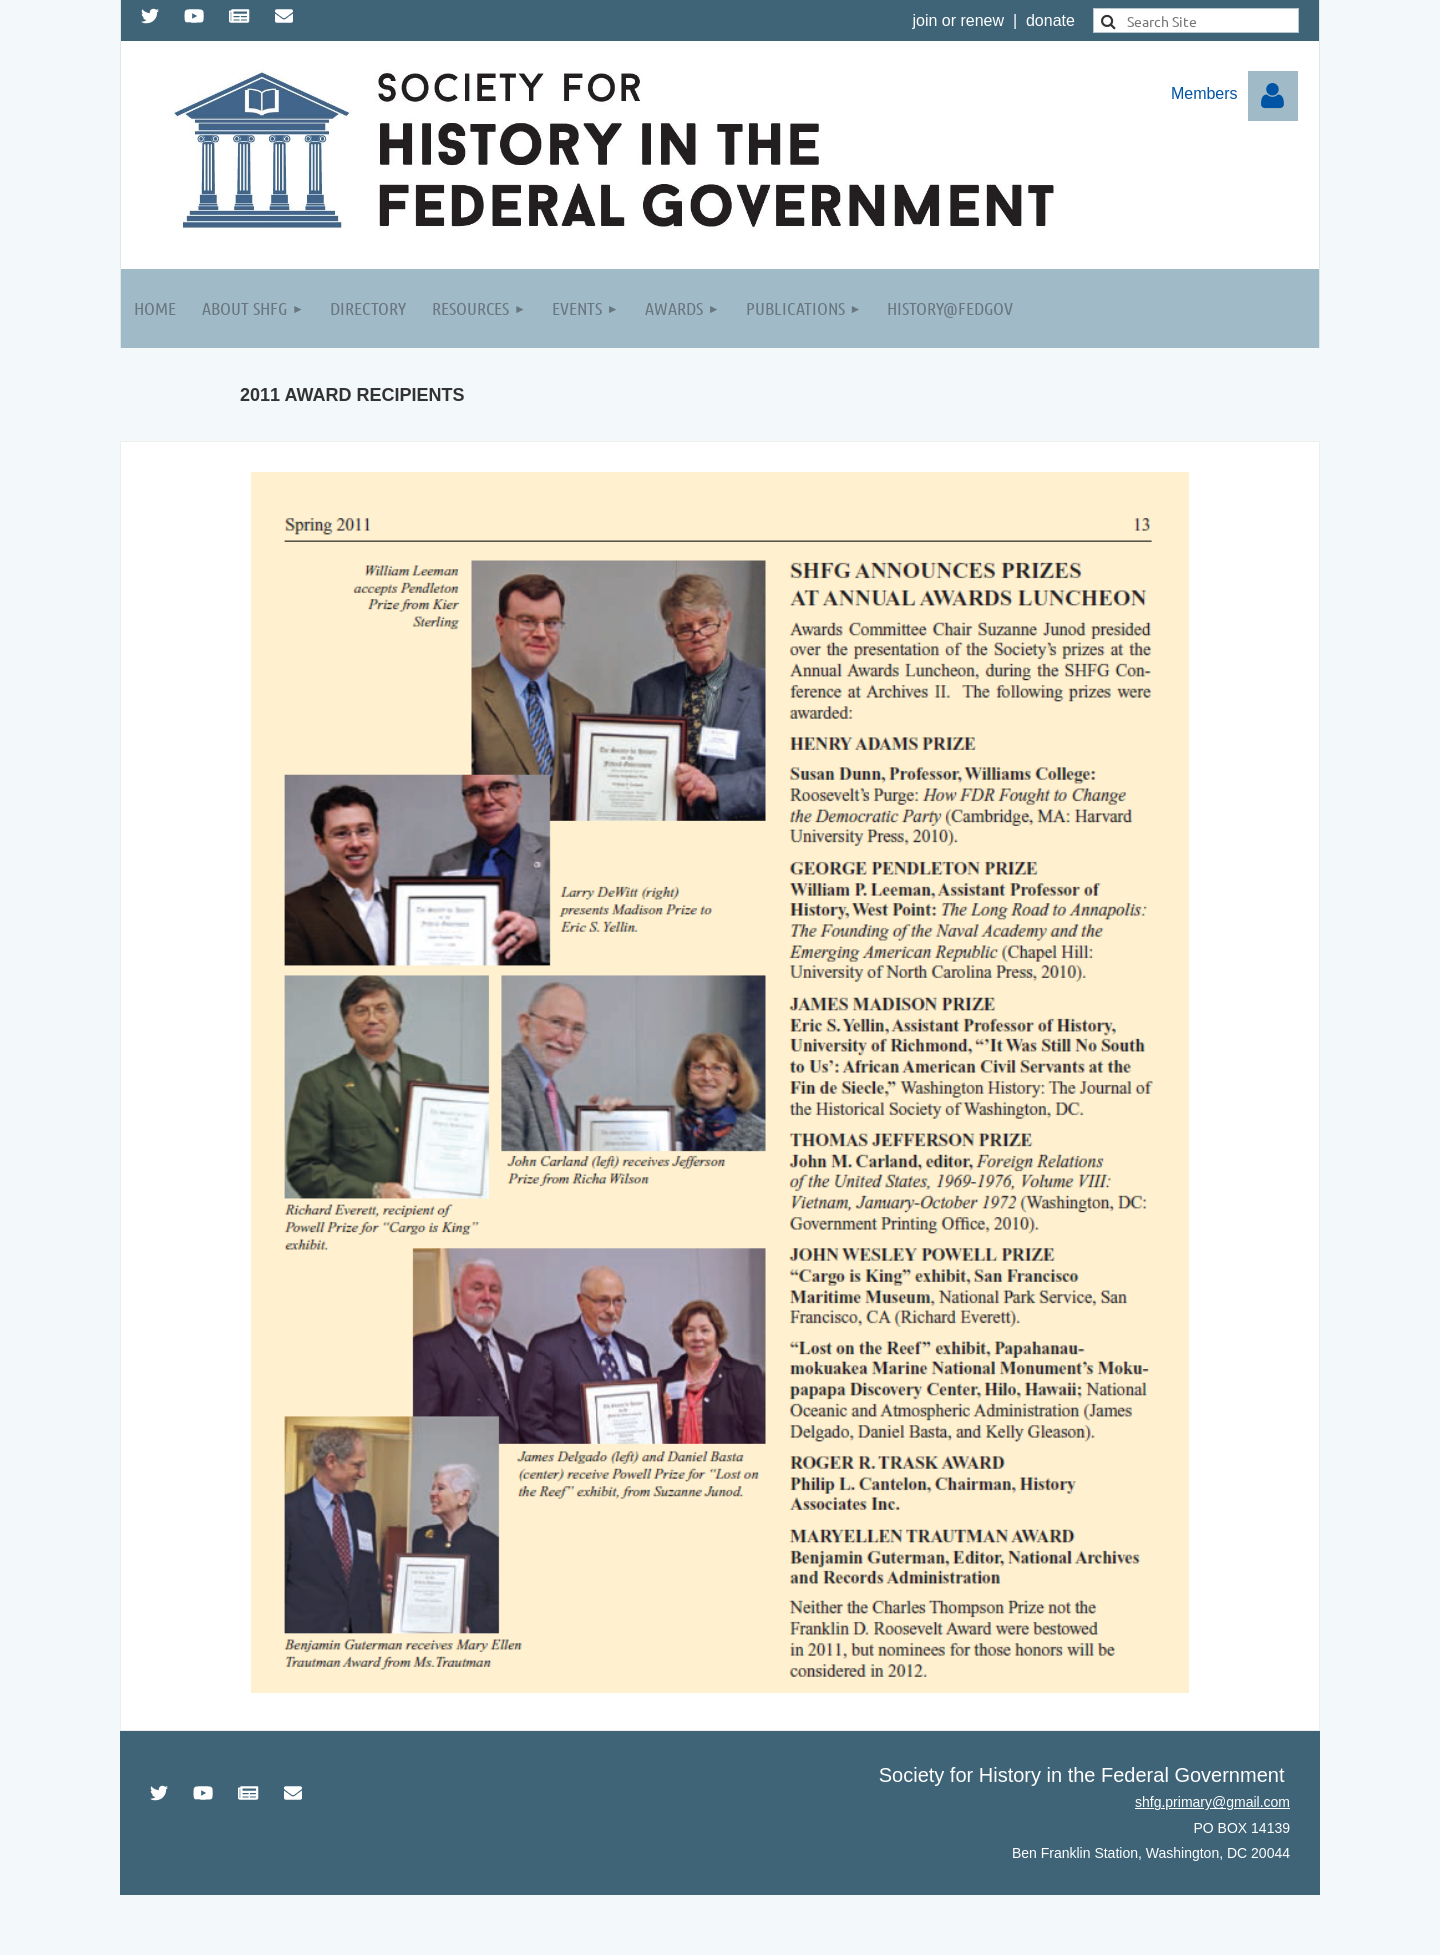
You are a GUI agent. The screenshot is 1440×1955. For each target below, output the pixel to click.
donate (1050, 20)
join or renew (958, 20)
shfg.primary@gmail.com (1212, 1802)
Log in (1273, 96)
